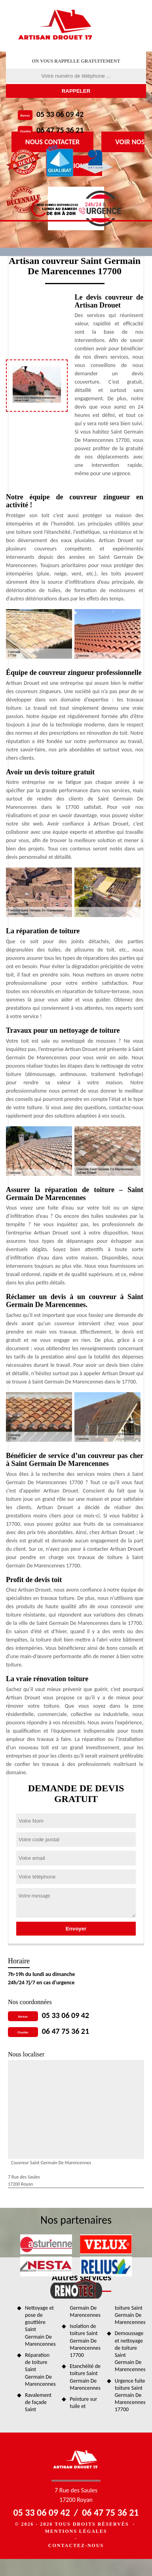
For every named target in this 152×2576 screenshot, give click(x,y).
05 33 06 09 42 (60, 114)
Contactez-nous (76, 2545)
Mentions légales (76, 2531)
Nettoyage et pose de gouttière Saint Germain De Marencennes (40, 2326)
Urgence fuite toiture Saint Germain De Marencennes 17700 (130, 2395)
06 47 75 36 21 (60, 130)
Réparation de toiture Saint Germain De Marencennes (40, 2369)
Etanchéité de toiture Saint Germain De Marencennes (85, 2377)
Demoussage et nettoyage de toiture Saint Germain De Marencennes (130, 2351)
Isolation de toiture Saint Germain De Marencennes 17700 (85, 2340)
